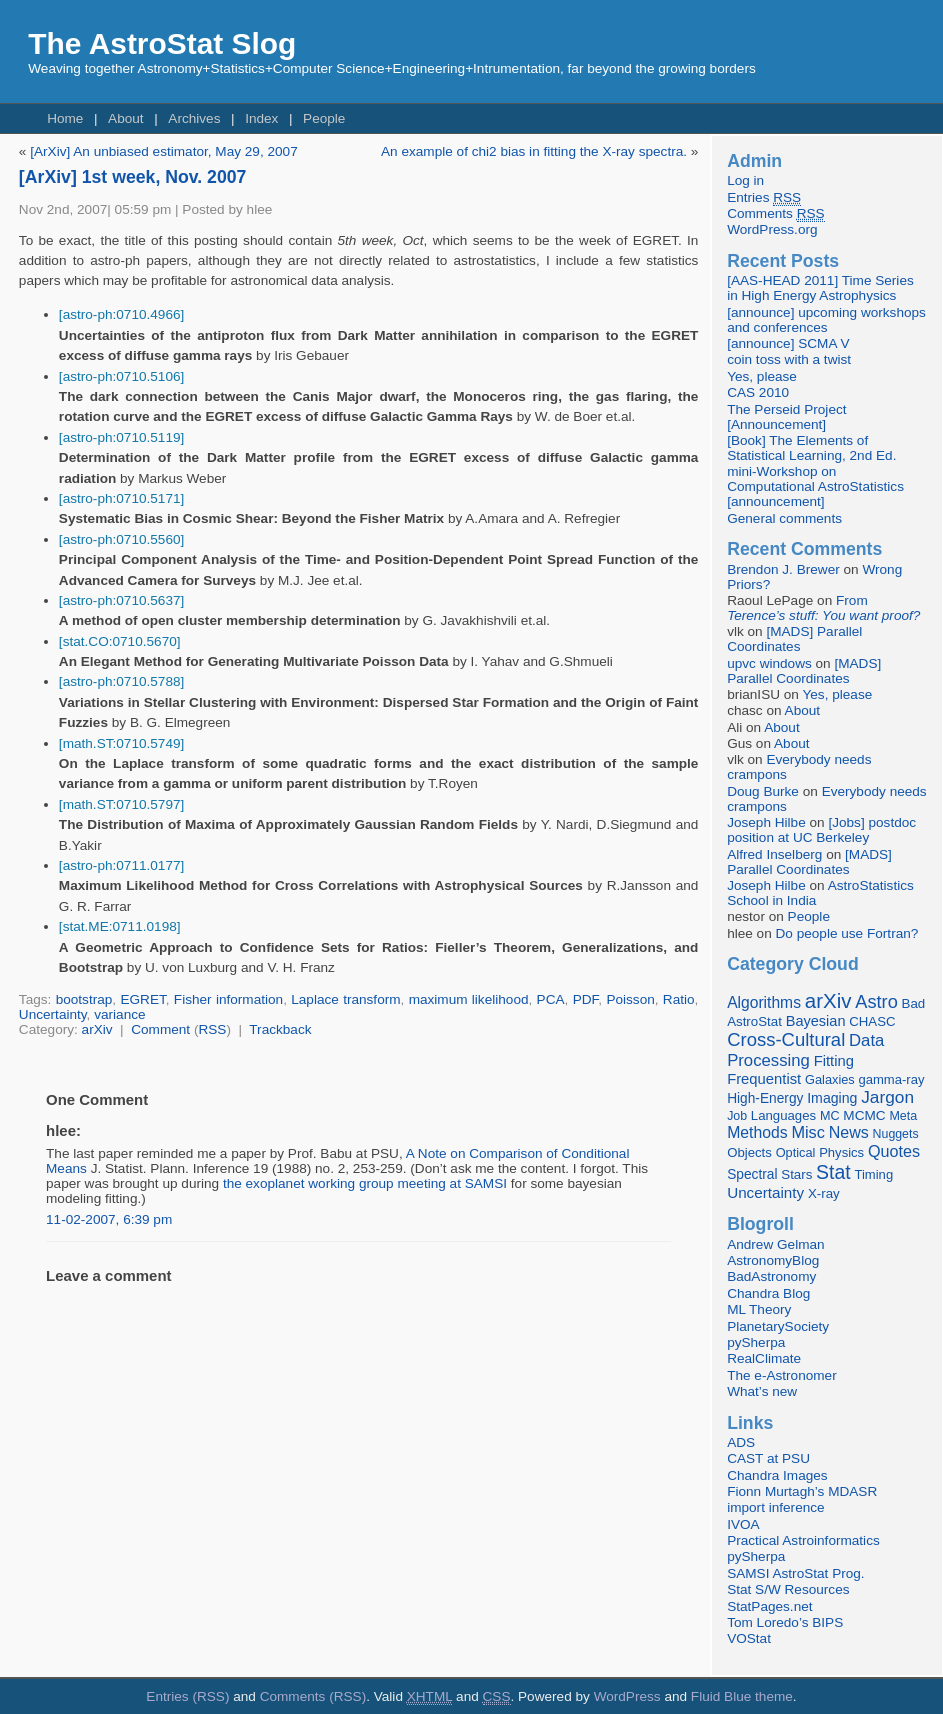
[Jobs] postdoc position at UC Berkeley (821, 830)
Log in (745, 180)
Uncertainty (53, 1014)
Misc (808, 1132)
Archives (194, 118)
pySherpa (756, 1342)
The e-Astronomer (782, 1375)
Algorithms (764, 1002)
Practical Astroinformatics (803, 1540)
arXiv (97, 1029)
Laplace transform (345, 999)
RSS (212, 1029)
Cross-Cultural (786, 1039)
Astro (876, 1002)
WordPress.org (772, 229)
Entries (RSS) (187, 1696)
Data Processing (805, 1050)
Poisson (630, 999)
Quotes (894, 1151)
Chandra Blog (768, 1293)
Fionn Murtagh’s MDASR (802, 1491)
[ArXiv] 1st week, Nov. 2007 (133, 177)
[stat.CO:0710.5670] (120, 641)
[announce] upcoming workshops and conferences (826, 320)
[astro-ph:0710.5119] (121, 437)
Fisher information (228, 999)
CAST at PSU (768, 1458)
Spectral (752, 1174)
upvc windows (769, 663)
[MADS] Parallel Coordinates (794, 639)
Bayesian (816, 1021)
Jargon (887, 1097)
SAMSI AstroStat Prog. (796, 1573)
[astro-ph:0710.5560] (121, 539)
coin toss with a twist (789, 359)
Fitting (834, 1061)
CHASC (872, 1021)
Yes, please (762, 376)
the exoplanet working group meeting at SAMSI (365, 1183)
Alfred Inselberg (774, 854)
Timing (873, 1174)
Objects (749, 1152)
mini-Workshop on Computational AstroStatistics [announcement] (815, 486)
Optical (796, 1152)
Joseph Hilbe (766, 822)
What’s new (762, 1391)
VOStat (749, 1638)
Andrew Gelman (775, 1244)
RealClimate (764, 1358)
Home (65, 118)
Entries (764, 198)
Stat (833, 1172)
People (324, 118)
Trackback (280, 1029)
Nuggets (896, 1134)
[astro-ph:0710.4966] (121, 314)
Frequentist (764, 1079)
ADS (741, 1442)
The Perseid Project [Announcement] (786, 417)
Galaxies (830, 1079)
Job (737, 1116)
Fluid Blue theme (742, 1696)
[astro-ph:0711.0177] (121, 865)
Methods (757, 1132)
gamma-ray (891, 1079)
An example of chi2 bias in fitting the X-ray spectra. (534, 151)
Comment (160, 1029)
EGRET (142, 999)
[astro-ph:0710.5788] (121, 681)
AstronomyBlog (773, 1260)
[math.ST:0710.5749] (121, 743)
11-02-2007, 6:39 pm (109, 1219)
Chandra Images (777, 1475)
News (849, 1132)
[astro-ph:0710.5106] (121, 376)
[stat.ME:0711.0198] (120, 926)
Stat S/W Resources (788, 1589)
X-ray (824, 1193)
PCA (551, 999)
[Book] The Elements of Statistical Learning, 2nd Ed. (811, 448)
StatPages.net (769, 1606)
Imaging (832, 1098)
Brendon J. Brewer (783, 569)
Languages (783, 1115)
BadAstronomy (771, 1276)
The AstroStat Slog (162, 43)
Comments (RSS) (313, 1696)
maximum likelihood (469, 999)
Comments (775, 214)
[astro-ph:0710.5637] (121, 600)
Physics (841, 1152)
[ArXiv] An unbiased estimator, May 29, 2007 (164, 151)
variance (119, 1014)
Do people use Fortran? (847, 933)
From (823, 608)
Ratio (679, 999)
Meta (903, 1116)
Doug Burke (763, 791)
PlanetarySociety (778, 1326)
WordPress (627, 1696)
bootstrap (84, 999)
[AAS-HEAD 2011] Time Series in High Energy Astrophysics (820, 288)
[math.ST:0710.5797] (121, 804)
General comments (784, 518)
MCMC (864, 1115)
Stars (796, 1174)
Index (261, 118)
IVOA (743, 1524)
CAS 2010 (758, 392)
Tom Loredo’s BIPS (785, 1622)
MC (830, 1116)
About (126, 118)
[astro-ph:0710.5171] (121, 498)
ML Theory (759, 1309)
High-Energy (765, 1098)
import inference (775, 1507)
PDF (586, 999)
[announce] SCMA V (788, 343)
